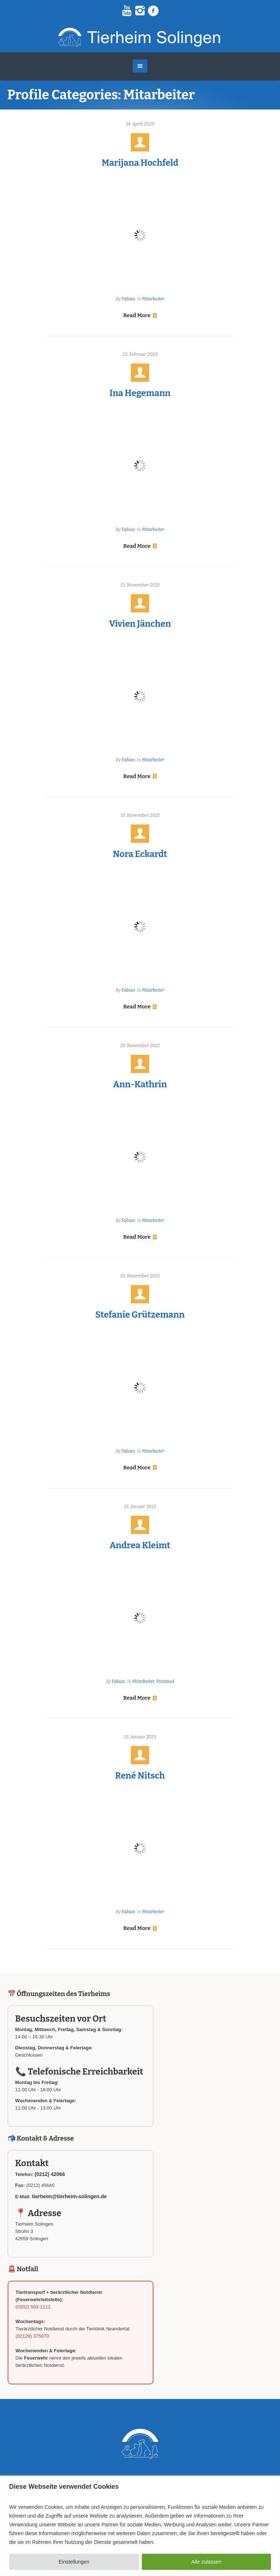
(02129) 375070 (32, 2336)
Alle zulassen (206, 2562)
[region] (140, 2526)
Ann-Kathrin (140, 1084)
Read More (140, 315)
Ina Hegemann (140, 393)
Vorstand (165, 1681)
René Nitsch (140, 1775)
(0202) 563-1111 (33, 2307)
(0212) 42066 (50, 2174)
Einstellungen (74, 2562)
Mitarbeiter (153, 298)
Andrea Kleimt (140, 1545)
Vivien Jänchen (140, 624)
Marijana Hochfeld (140, 163)
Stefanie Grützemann (140, 1315)
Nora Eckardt (140, 854)
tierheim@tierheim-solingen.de (69, 2196)
